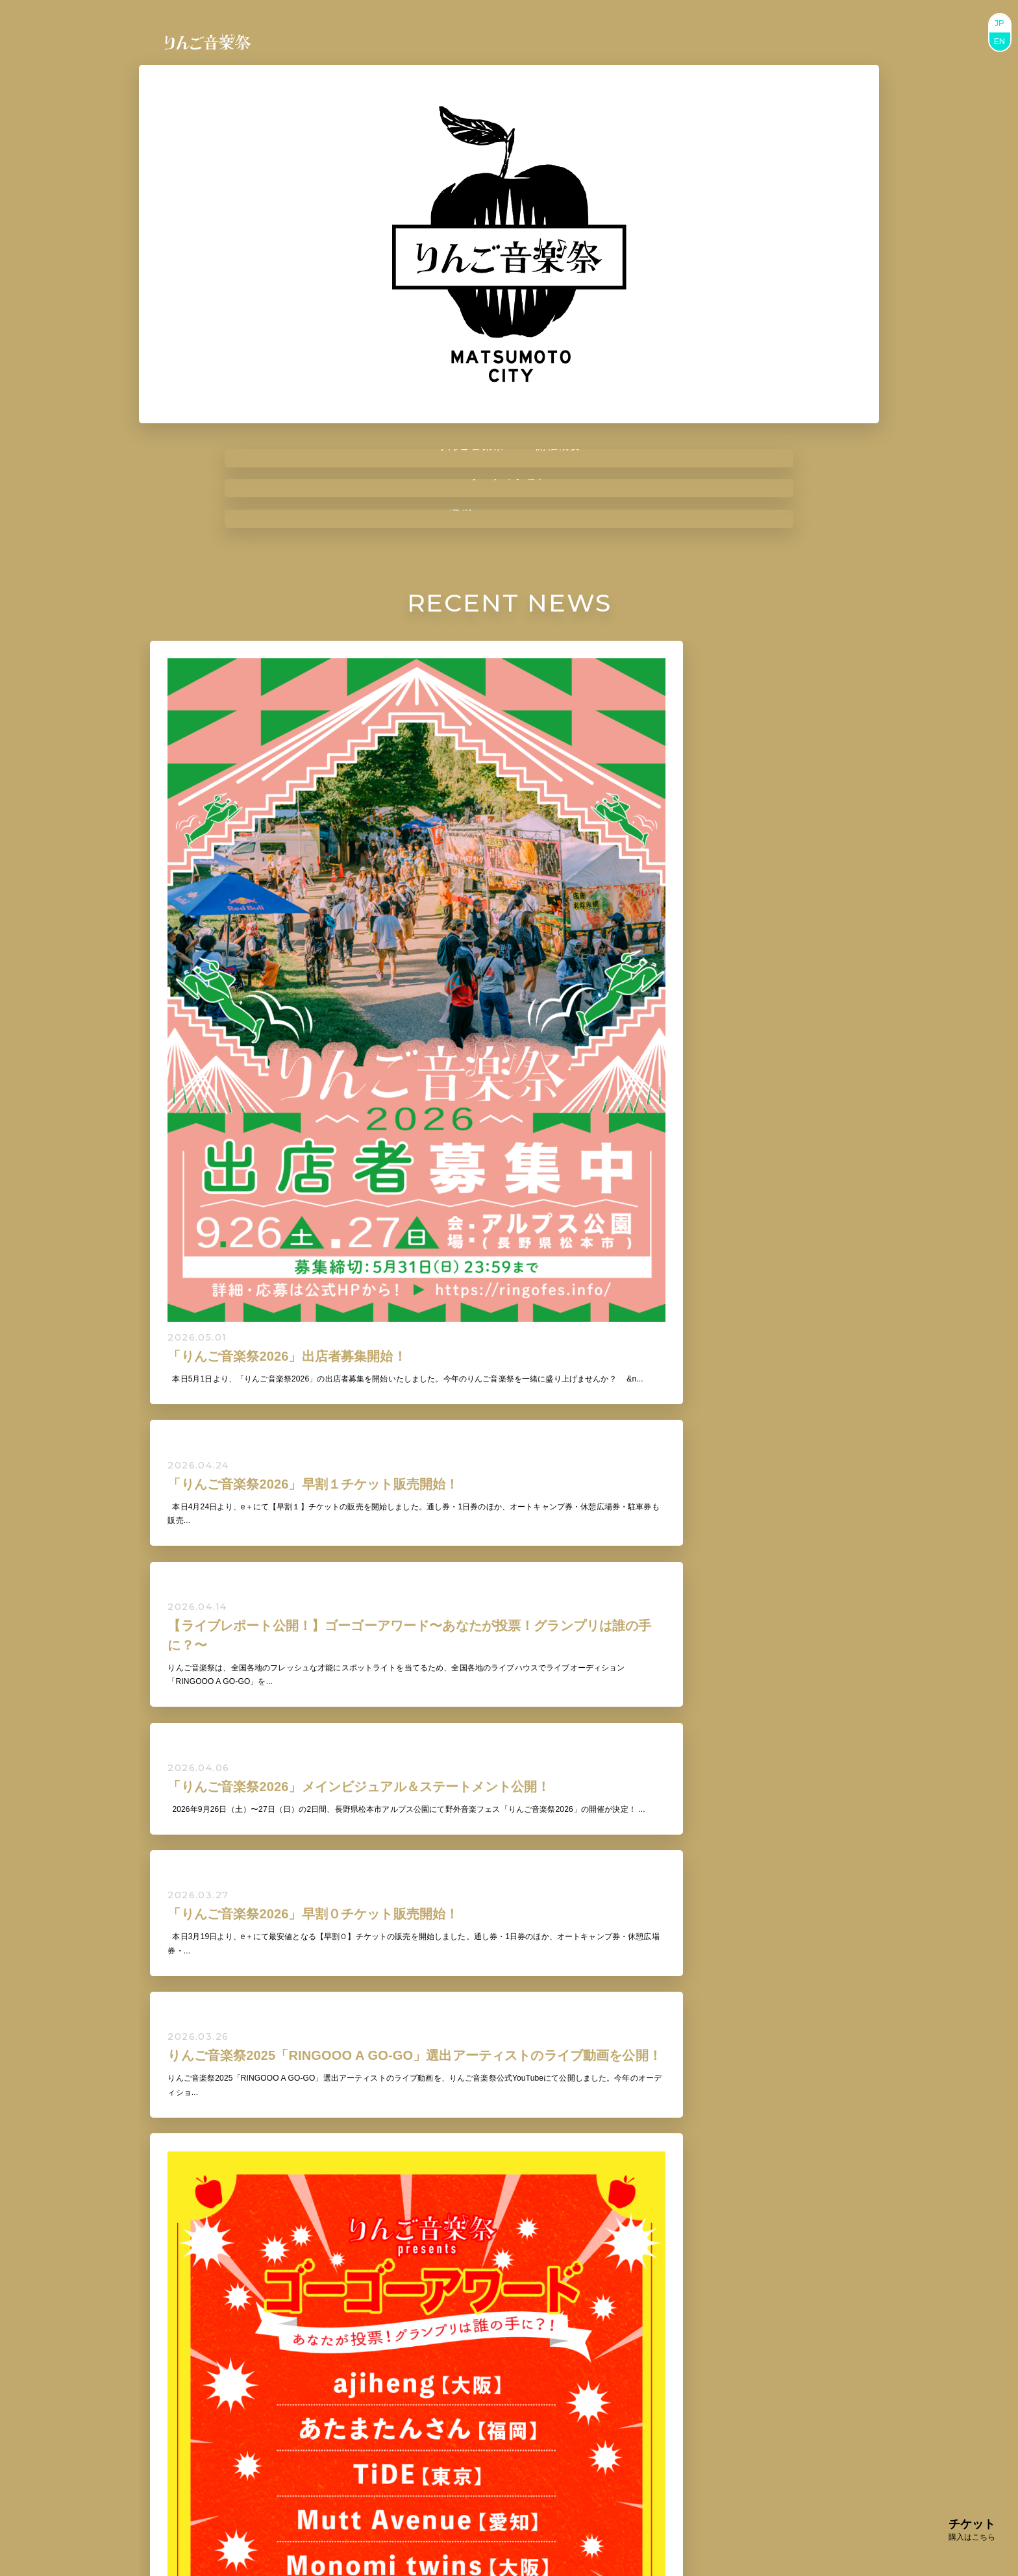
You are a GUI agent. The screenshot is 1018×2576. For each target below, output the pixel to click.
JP (1000, 23)
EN (1000, 41)
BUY (477, 2426)
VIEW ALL (508, 1726)
